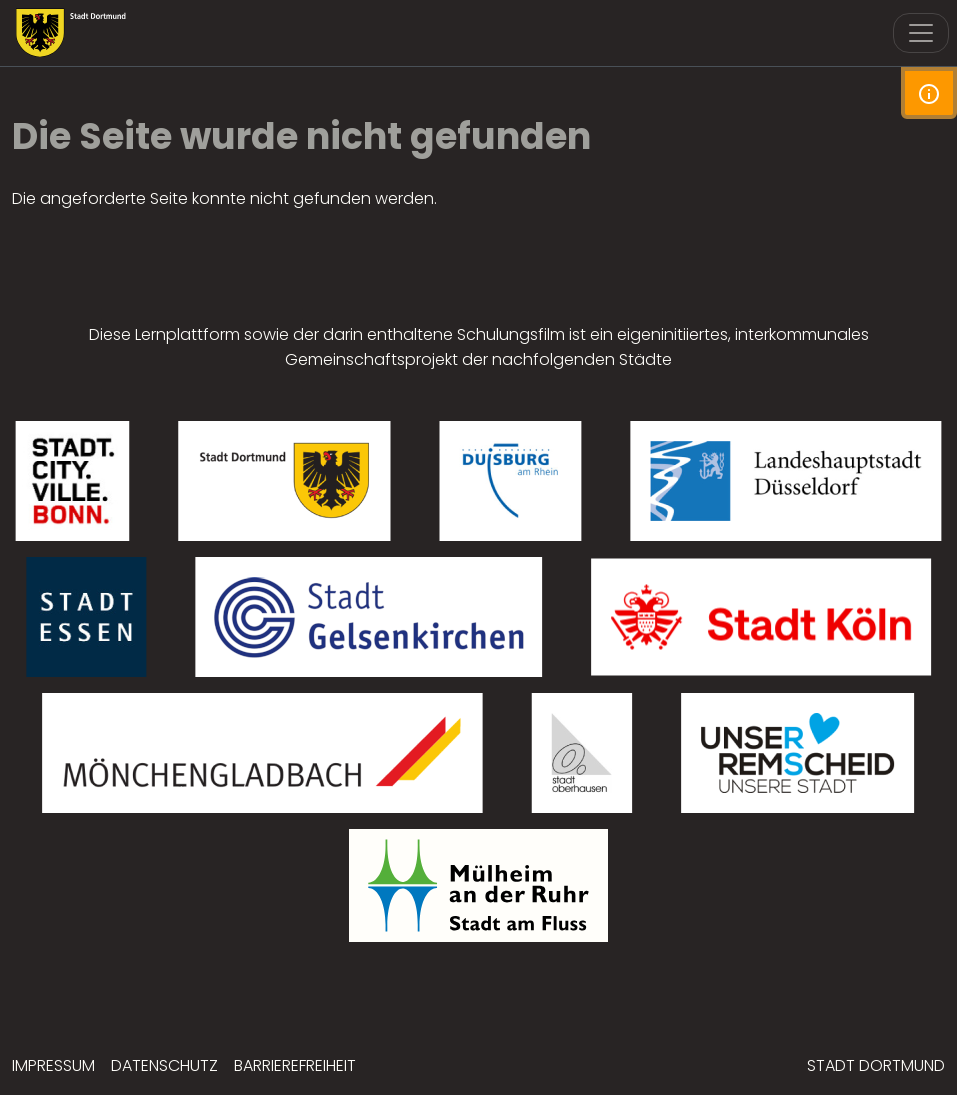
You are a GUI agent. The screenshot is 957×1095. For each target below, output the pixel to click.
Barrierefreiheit (295, 1065)
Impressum (53, 1065)
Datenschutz (164, 1065)
